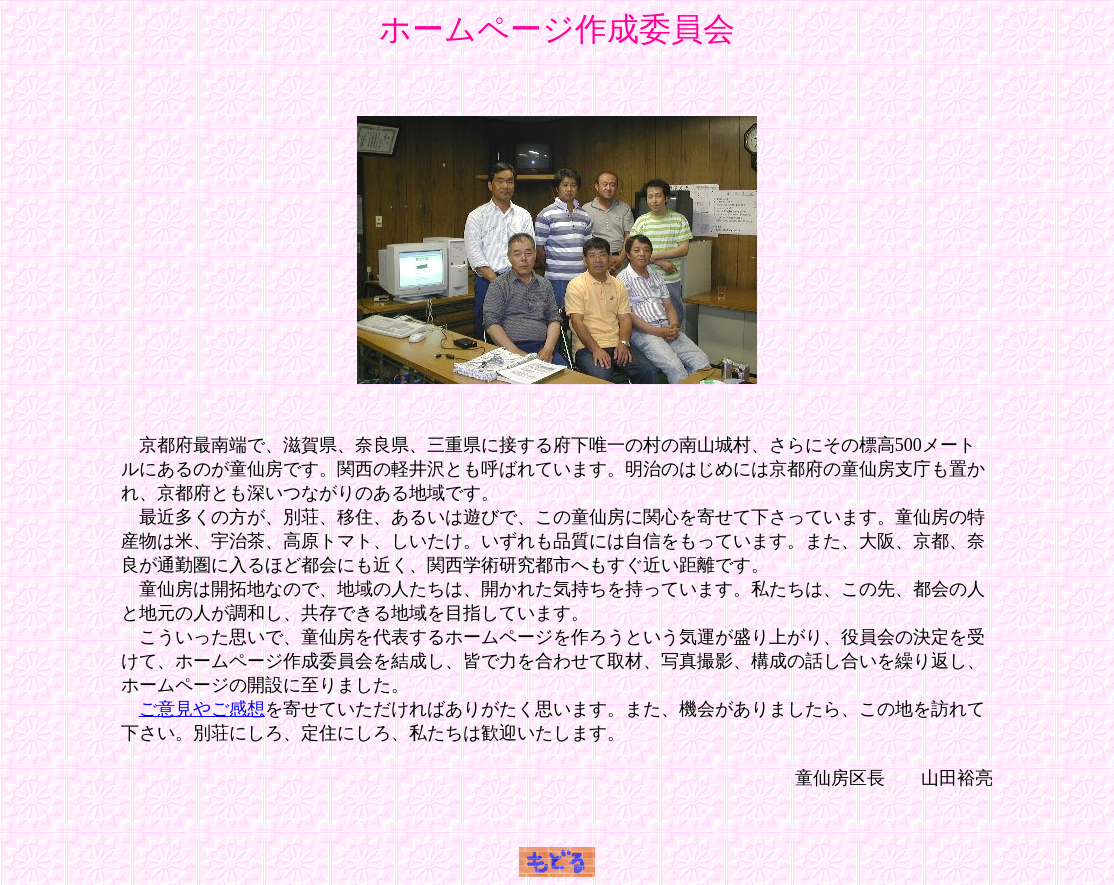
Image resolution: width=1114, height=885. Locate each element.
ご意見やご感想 (202, 709)
